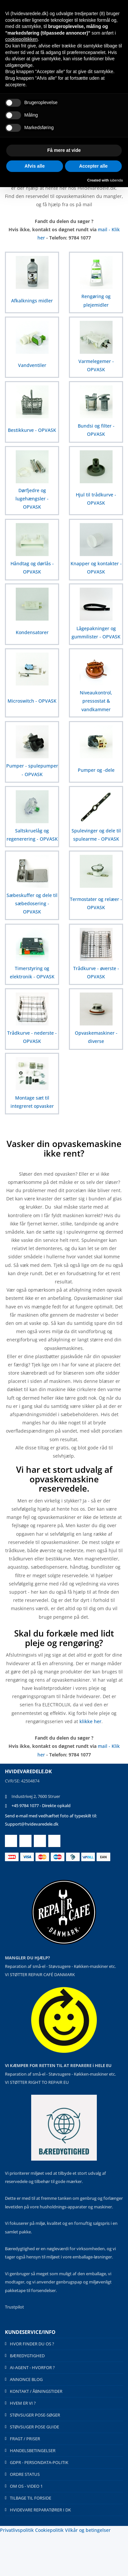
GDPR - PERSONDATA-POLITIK (39, 2462)
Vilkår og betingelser (88, 2530)
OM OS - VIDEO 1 (26, 2486)
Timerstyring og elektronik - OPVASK (32, 972)
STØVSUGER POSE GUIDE (34, 2427)
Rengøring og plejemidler (96, 300)
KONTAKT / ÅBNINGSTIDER (36, 2391)
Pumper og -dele (96, 770)
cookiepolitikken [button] (21, 39)
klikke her (90, 1721)
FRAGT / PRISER (25, 2439)
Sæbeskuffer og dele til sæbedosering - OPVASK (32, 903)
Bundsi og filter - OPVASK (96, 430)
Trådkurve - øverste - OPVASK (96, 972)
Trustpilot (14, 2307)
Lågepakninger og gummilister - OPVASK (96, 632)
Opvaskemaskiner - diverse (96, 1037)
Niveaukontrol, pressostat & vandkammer (96, 700)
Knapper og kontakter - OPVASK (96, 567)
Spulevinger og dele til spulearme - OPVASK (96, 834)
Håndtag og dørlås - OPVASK (32, 567)
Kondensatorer (32, 632)
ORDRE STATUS (25, 2474)
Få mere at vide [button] (64, 150)
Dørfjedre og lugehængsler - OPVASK (32, 498)
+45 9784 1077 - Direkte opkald (41, 1805)
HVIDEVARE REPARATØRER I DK (40, 2510)
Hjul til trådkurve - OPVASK (96, 498)
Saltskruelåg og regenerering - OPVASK (32, 834)
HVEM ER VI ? (23, 2403)
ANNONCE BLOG (26, 2379)
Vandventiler (32, 365)
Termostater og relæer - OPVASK (96, 903)
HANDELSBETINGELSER (32, 2450)
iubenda (116, 180)
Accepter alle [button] (93, 166)
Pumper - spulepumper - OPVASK (32, 770)
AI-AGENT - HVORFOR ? (32, 2367)
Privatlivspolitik (17, 2530)
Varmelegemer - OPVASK (96, 365)
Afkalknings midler (32, 300)
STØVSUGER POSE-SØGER (35, 2415)
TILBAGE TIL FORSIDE (30, 2498)
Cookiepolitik (49, 2530)
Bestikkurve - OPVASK (32, 430)
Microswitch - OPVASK (32, 701)
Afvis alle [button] (35, 166)
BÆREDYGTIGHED (27, 2356)
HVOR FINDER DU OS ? (32, 2344)
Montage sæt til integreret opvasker (32, 1102)
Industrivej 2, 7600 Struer (35, 1796)
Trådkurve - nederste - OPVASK (32, 1037)
